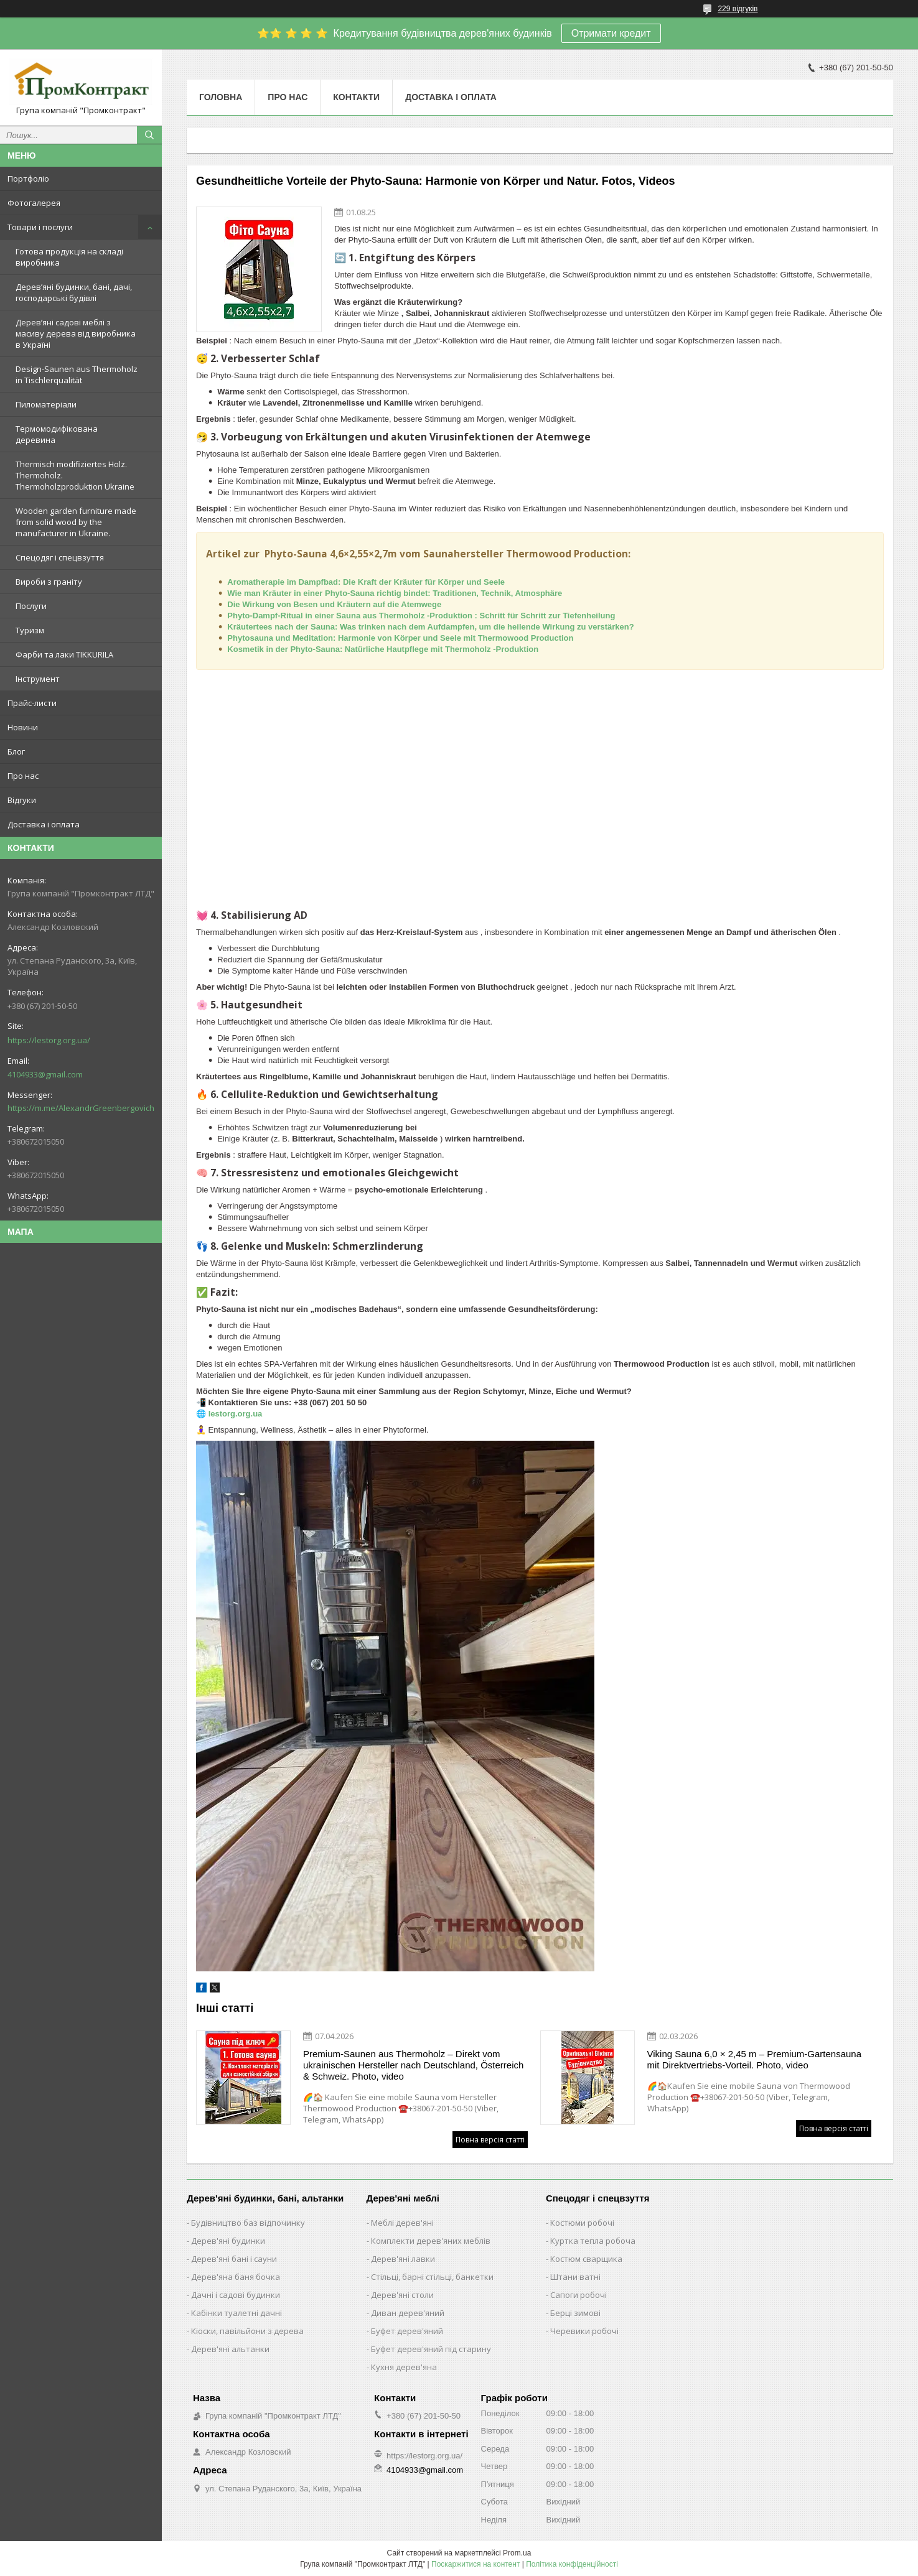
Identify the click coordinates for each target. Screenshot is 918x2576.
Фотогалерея (33, 202)
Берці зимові (575, 2312)
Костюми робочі (582, 2222)
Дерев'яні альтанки (230, 2349)
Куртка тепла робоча (592, 2240)
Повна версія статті (490, 2139)
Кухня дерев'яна (404, 2367)
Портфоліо (28, 178)
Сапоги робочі (578, 2294)
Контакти (356, 97)
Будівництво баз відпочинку (248, 2222)
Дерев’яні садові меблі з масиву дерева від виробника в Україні (76, 333)
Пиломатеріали (46, 404)
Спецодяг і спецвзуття (60, 557)
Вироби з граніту (49, 581)
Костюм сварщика (586, 2258)
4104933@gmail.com (45, 1074)
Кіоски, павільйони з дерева (247, 2331)
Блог (16, 751)
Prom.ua (517, 2553)
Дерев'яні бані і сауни (234, 2258)
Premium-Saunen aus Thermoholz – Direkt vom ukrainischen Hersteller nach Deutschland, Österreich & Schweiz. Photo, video (413, 2064)
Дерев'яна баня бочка (235, 2276)
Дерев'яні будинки (228, 2240)
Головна (220, 97)
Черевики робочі (584, 2331)
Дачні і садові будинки (235, 2294)
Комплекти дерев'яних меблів (430, 2240)
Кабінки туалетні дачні (236, 2312)
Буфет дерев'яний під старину (431, 2349)
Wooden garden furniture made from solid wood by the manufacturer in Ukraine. (76, 522)
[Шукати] (149, 135)
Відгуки (21, 800)
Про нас (23, 775)
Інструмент (38, 678)
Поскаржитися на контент (475, 2564)
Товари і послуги (40, 227)
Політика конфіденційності (572, 2564)
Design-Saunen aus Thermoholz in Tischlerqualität (77, 374)
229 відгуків (737, 8)
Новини (22, 727)
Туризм (30, 630)
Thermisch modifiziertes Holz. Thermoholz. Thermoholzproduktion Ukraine (75, 475)
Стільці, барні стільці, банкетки (432, 2276)
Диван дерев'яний (407, 2312)
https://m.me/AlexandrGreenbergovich (80, 1108)
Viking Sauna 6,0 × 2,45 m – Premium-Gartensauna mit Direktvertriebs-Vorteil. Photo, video (754, 2059)
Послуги (31, 605)
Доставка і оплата (43, 824)
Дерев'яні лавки (403, 2258)
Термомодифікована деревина (57, 434)
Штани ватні (575, 2276)
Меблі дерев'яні (402, 2222)
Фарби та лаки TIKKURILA (64, 654)
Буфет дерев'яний (407, 2331)
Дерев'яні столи (402, 2294)
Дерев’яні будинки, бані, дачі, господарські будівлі (74, 292)
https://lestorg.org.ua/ (48, 1040)
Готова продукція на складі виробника (69, 257)
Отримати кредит (611, 33)
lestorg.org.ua (235, 1413)
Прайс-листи (32, 703)
